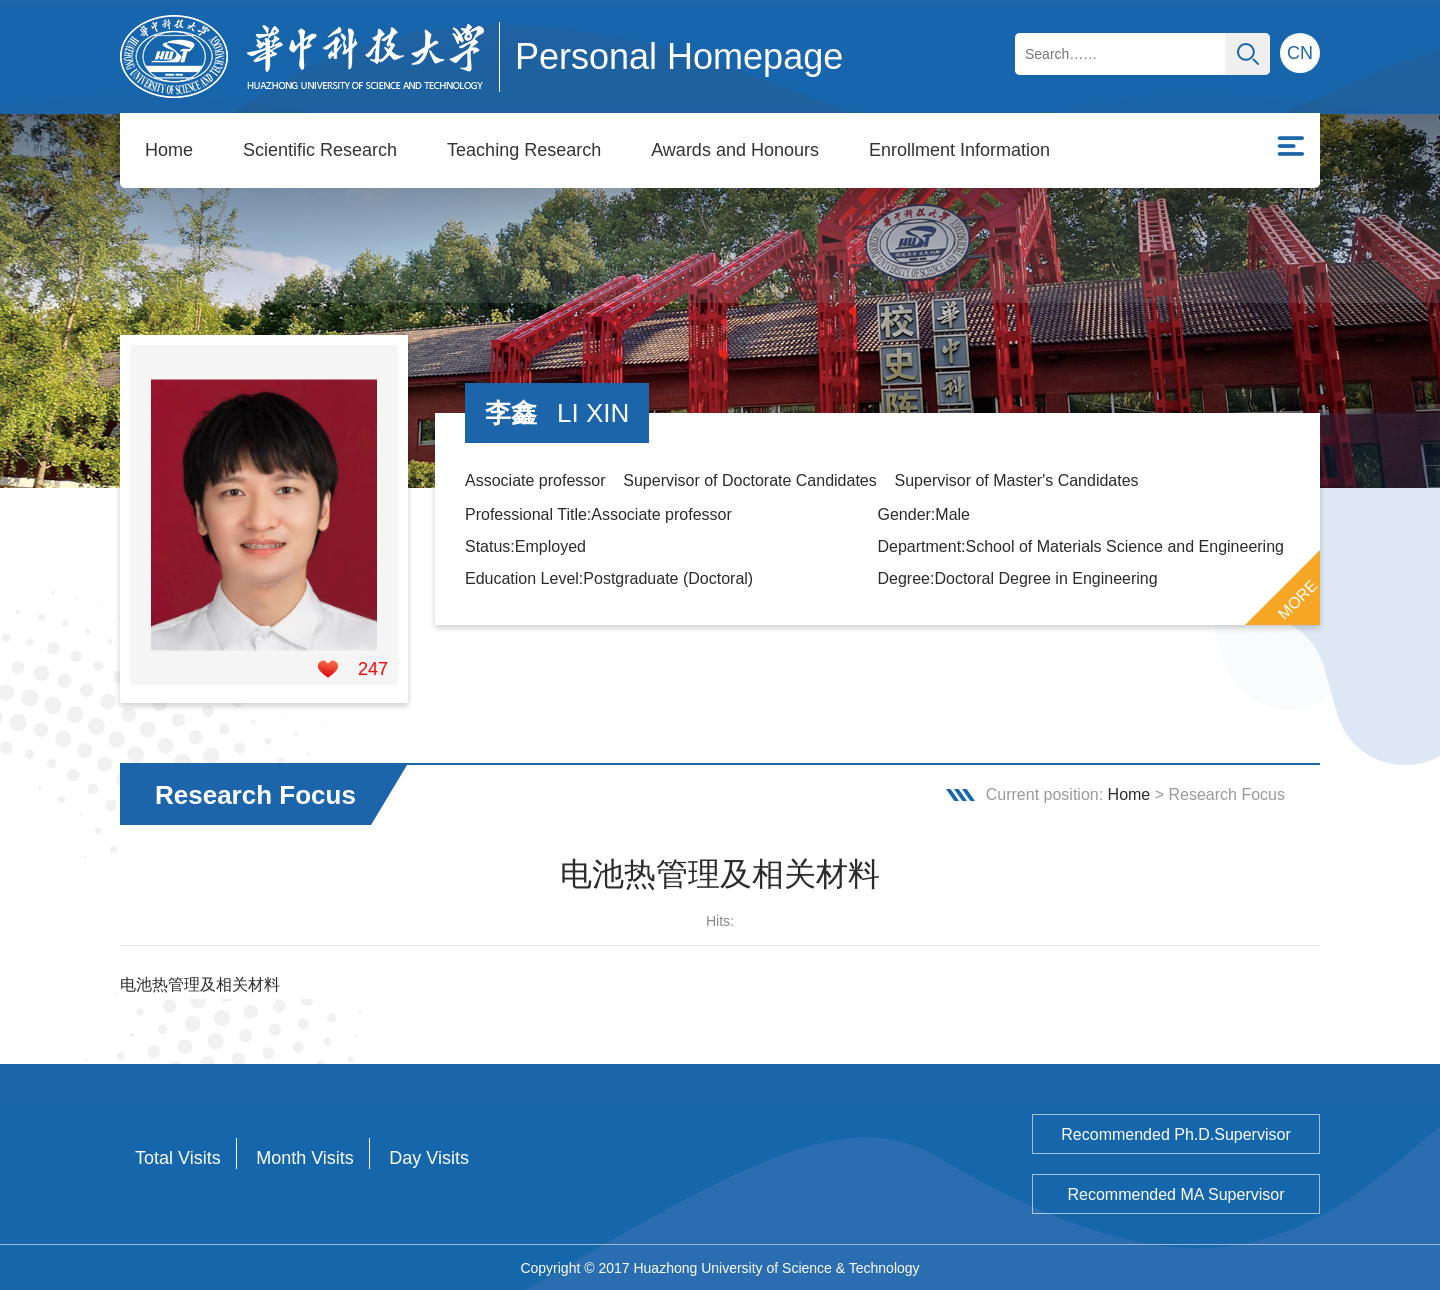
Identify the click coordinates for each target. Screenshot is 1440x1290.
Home (169, 150)
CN (1300, 53)
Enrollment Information (959, 150)
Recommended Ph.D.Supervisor (1175, 1133)
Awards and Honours (735, 150)
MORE (1298, 599)
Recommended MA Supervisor (1176, 1193)
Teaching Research (524, 150)
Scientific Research (320, 150)
